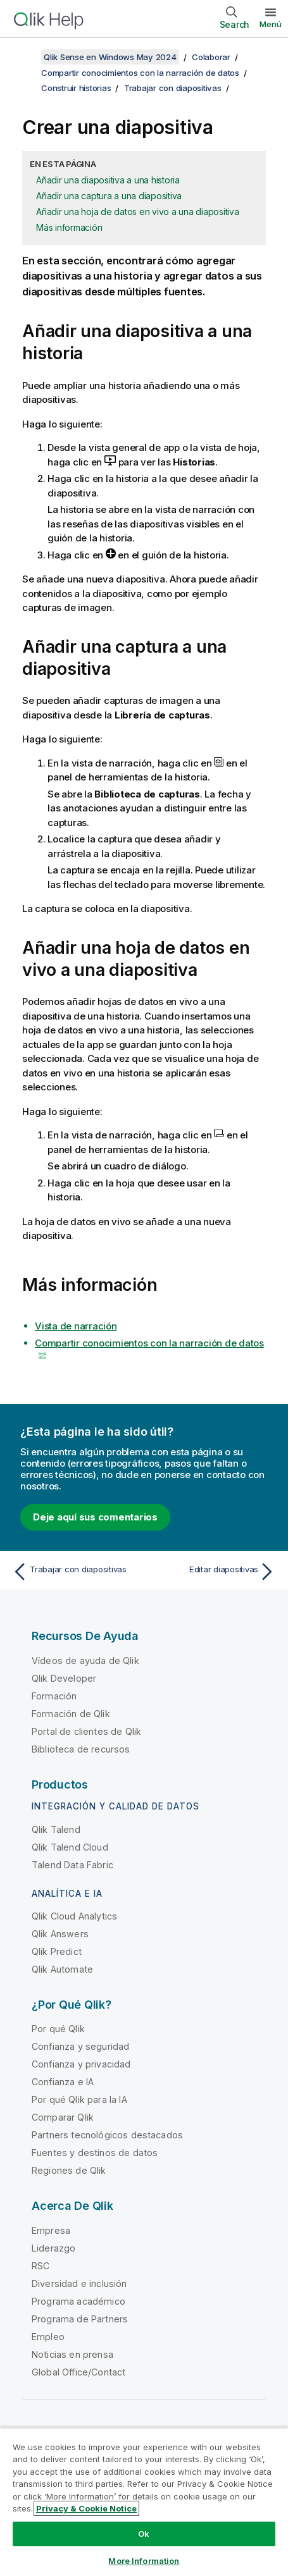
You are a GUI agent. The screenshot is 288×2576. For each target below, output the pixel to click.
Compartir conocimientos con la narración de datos (140, 73)
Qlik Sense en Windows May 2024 (110, 57)
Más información (69, 227)
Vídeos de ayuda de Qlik (85, 1660)
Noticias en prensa (72, 2354)
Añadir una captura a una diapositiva (109, 195)
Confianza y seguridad (80, 2046)
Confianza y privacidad (81, 2064)
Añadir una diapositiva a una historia (108, 180)
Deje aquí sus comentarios (95, 1517)
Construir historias (76, 88)
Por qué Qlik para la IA (79, 2099)
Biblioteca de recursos (81, 1749)
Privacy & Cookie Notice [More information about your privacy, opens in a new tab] (86, 2508)
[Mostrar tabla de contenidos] (25, 57)
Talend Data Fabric (72, 1864)
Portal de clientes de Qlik (86, 1731)
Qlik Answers (60, 1933)
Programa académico (78, 2301)
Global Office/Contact (78, 2372)
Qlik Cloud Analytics (74, 1916)
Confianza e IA (63, 2081)
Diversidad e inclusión (79, 2283)
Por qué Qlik (58, 2028)
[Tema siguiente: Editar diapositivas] (213, 1571)
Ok (143, 2534)
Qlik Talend (56, 1829)
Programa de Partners (80, 2319)
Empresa (51, 2230)
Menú (271, 24)
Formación (54, 1696)
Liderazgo (53, 2248)
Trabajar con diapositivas (173, 88)
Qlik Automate (62, 1969)
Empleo (48, 2336)
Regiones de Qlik (69, 2170)
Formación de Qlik (71, 1713)
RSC (40, 2265)
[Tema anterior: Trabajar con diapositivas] (75, 1571)
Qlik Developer (64, 1678)
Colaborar (211, 57)
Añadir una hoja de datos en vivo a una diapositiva (137, 211)
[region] (144, 2501)
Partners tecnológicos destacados (107, 2134)
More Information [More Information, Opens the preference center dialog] (143, 2561)
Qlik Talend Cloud (70, 1847)
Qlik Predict (57, 1951)
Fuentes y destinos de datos (95, 2152)
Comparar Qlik (63, 2117)
